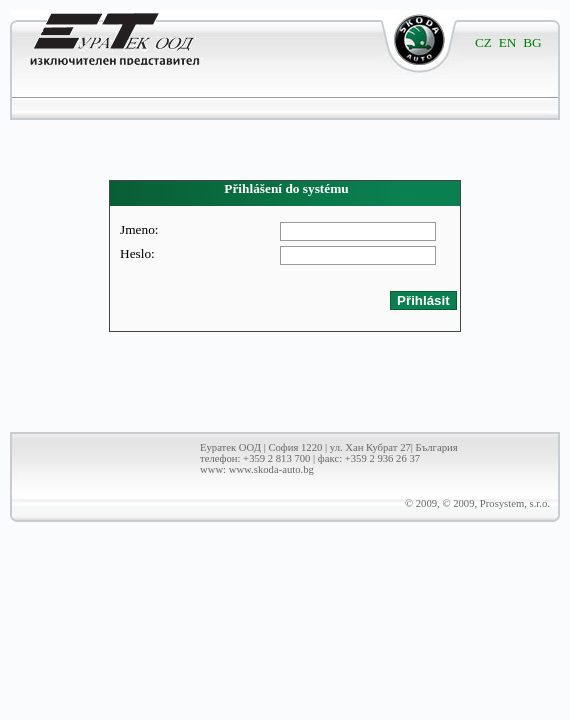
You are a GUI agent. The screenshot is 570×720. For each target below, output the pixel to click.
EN (508, 42)
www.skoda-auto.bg (271, 469)
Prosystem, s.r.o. (515, 503)
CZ (483, 42)
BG (532, 42)
